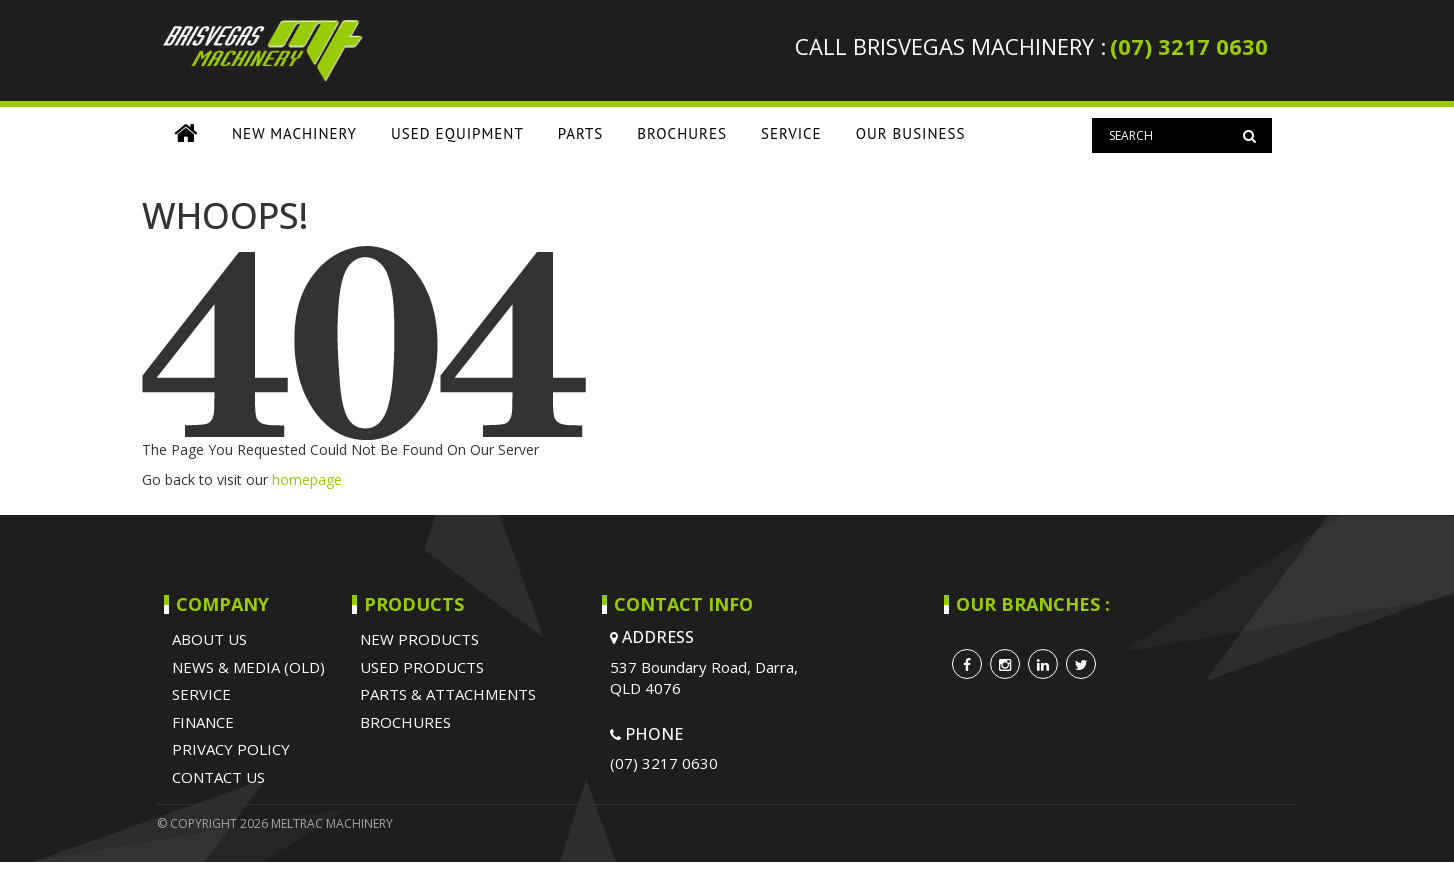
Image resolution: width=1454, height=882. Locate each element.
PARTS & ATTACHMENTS (448, 694)
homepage (307, 479)
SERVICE (791, 133)
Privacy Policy (231, 749)
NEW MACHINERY (294, 133)
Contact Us (218, 777)
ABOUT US (209, 639)
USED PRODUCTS (422, 667)
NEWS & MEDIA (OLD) (248, 667)
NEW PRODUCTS (419, 639)
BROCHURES (682, 133)
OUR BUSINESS (911, 133)
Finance (203, 722)
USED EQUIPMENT (457, 133)
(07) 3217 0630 (1189, 46)
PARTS (581, 133)
